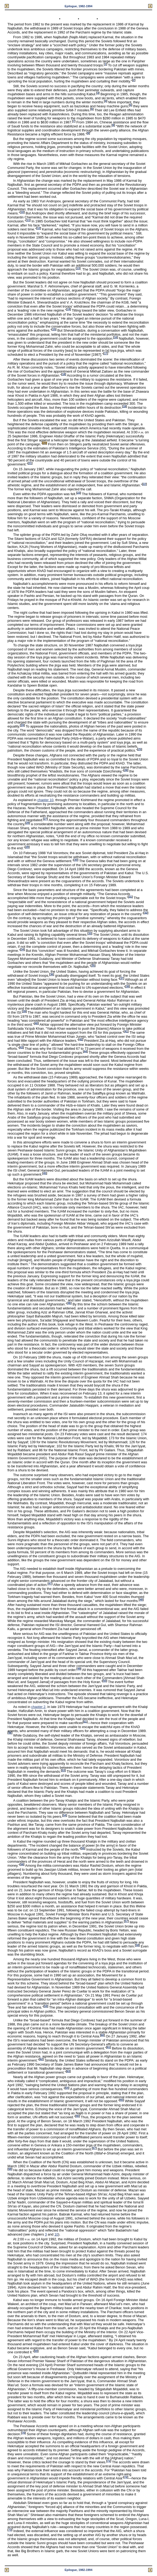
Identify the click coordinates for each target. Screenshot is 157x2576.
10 (22, 212)
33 (89, 933)
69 (36, 2351)
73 (9, 2529)
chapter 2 (38, 1707)
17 (105, 353)
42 (80, 1039)
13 (78, 268)
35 (93, 965)
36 (51, 974)
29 (27, 847)
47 (50, 1583)
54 (64, 1815)
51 (85, 1721)
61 (108, 2046)
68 (9, 2169)
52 (9, 1732)
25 (139, 749)
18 (63, 374)
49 (78, 1668)
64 (66, 2087)
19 (124, 406)
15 (53, 329)
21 (30, 463)
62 (41, 2059)
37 (121, 978)
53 (63, 1770)
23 (78, 492)
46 (69, 1303)
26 (125, 769)
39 (24, 1011)
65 (121, 2099)
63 (68, 2071)
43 (21, 1047)
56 (22, 1864)
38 (127, 986)
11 (28, 220)
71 (108, 2460)
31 (130, 896)
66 (77, 2116)
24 (22, 725)
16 (115, 337)
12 (38, 228)
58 (137, 1945)
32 (145, 912)
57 (126, 1921)
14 (68, 309)
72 (125, 2476)
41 (126, 1031)
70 (23, 2432)
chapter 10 (45, 800)
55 (82, 1848)
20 (44, 443)
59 (45, 2006)
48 (141, 1599)
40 (36, 1023)
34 (22, 949)
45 (44, 1173)
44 (85, 1051)
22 (144, 484)
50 (104, 1680)
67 (94, 2148)
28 (27, 822)
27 (45, 818)
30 (75, 859)
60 (102, 2034)
